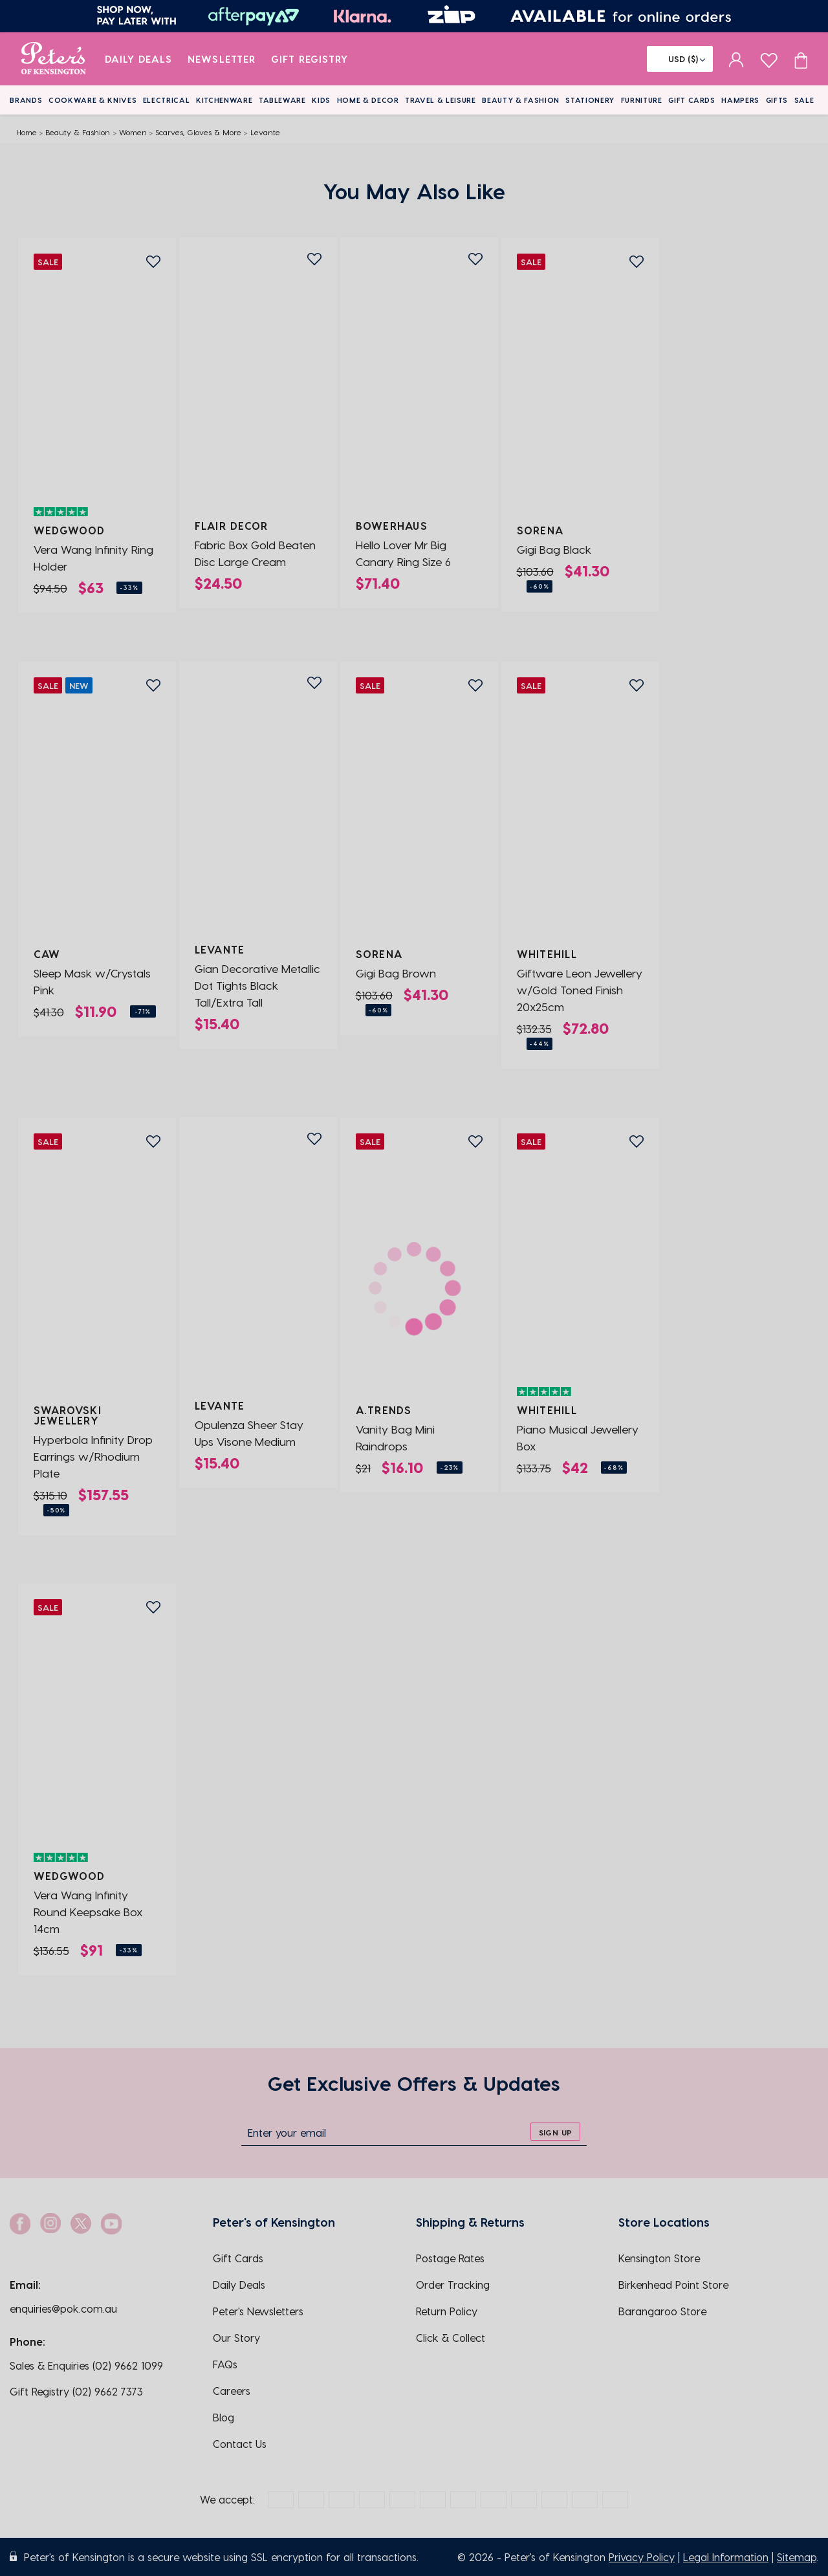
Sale (804, 100)
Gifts (777, 100)
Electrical (166, 100)
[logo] (53, 59)
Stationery (590, 100)
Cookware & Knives (92, 100)
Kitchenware (224, 100)
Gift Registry (310, 59)
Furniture (641, 100)
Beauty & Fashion (521, 100)
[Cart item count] (801, 59)
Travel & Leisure (440, 100)
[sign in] (736, 59)
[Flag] (680, 59)
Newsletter (222, 59)
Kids (321, 100)
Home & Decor (368, 100)
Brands (26, 100)
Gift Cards (691, 100)
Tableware (282, 100)
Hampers (740, 100)
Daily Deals (139, 59)
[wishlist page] (769, 58)
